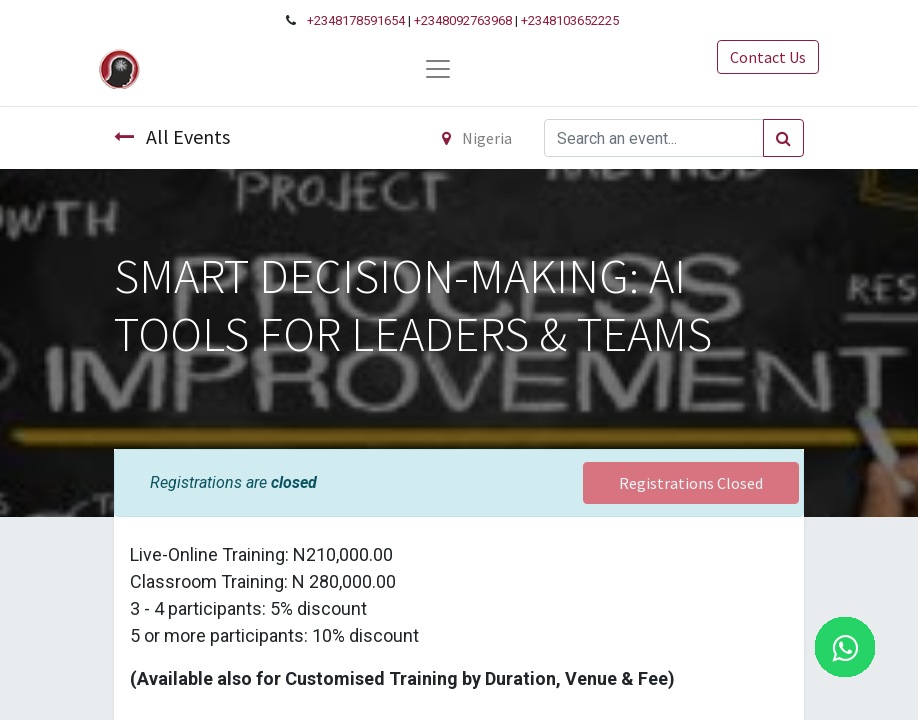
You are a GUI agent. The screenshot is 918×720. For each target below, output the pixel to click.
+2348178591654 (356, 20)
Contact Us (768, 57)
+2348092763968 (463, 20)
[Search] (783, 138)
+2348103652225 (570, 20)
